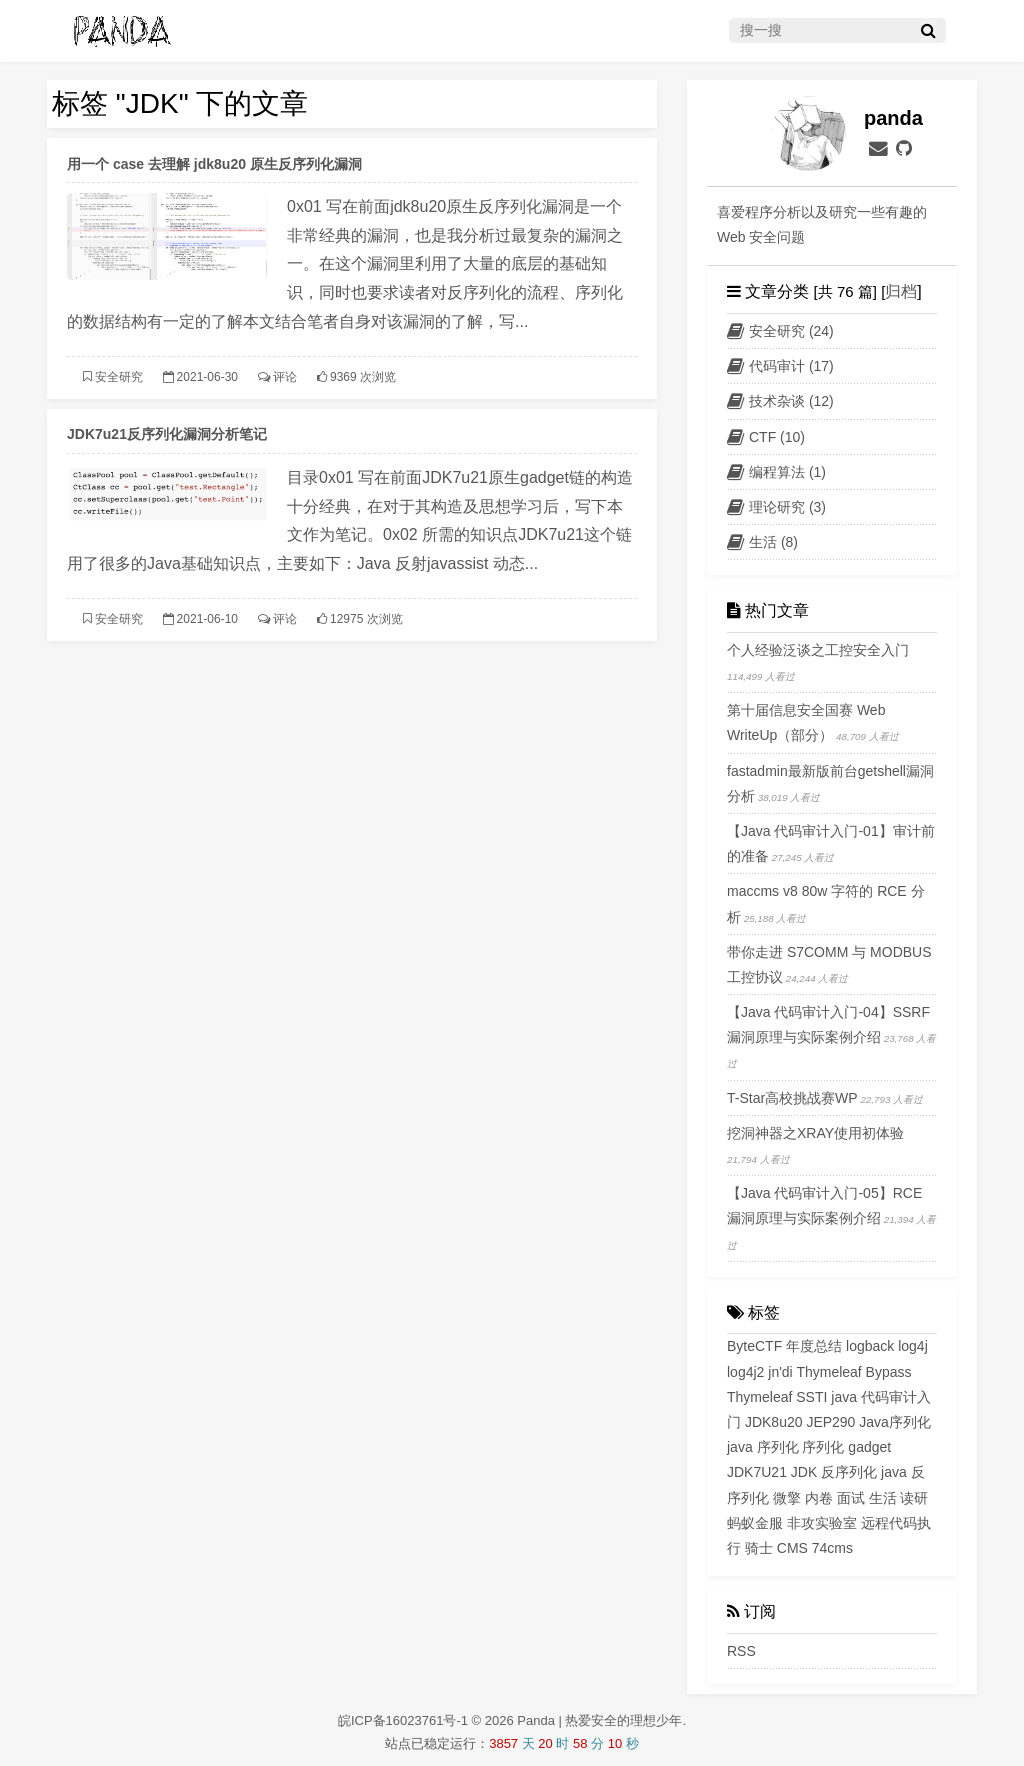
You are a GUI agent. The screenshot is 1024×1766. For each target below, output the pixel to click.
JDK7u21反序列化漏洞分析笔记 (167, 434)
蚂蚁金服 (755, 1523)
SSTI (811, 1397)
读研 (914, 1498)
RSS (741, 1651)
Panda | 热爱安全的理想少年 (599, 1720)
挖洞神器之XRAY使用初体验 (815, 1133)
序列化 (823, 1447)
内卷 (819, 1498)
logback (870, 1346)
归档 (901, 291)
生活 (883, 1498)
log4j (913, 1346)
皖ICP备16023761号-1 (405, 1720)
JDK (804, 1472)
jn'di (780, 1372)
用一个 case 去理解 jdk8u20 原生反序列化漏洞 (214, 164)
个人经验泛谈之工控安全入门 (818, 650)
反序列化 (849, 1472)
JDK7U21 (757, 1472)
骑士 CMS (776, 1548)
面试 (851, 1498)
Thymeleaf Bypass (853, 1372)
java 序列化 (763, 1447)
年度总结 (814, 1346)
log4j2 (745, 1372)
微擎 (787, 1498)
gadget (869, 1447)
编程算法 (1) (776, 472)
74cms (832, 1548)
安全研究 (119, 377)
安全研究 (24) (780, 331)
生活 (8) (762, 542)
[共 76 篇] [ (847, 291)
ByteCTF (754, 1346)
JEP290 (830, 1422)
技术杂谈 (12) (780, 401)
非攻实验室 (822, 1523)
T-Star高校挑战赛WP (792, 1098)
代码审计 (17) (780, 366)
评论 (285, 377)
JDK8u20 (774, 1422)
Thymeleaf (759, 1397)
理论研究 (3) (776, 507)
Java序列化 (895, 1422)
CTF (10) (766, 437)
